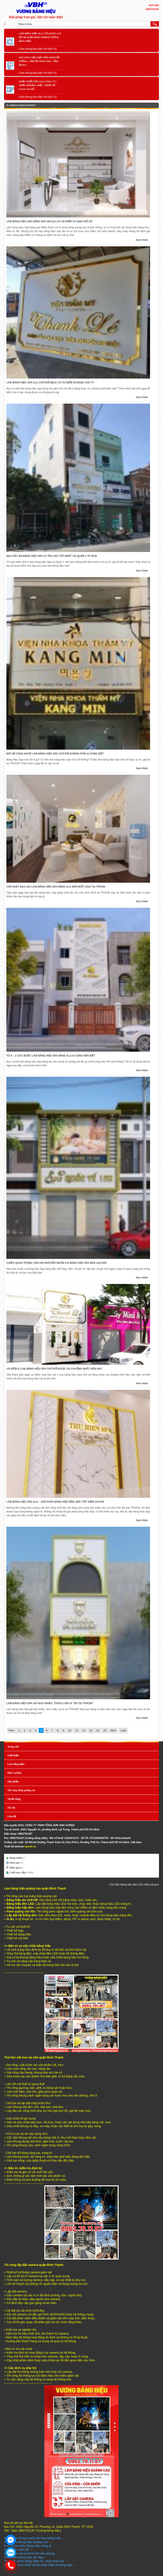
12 (83, 1730)
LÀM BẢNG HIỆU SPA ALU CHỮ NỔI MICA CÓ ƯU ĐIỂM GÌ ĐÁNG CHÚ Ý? (50, 382)
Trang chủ (13, 1746)
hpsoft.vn (30, 1846)
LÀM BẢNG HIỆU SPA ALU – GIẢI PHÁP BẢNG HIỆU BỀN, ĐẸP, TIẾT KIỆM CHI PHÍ (55, 1501)
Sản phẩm (13, 1781)
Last (123, 1730)
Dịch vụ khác (14, 1772)
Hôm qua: (15, 1867)
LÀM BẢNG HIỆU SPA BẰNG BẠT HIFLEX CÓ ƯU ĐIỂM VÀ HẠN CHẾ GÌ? (49, 221)
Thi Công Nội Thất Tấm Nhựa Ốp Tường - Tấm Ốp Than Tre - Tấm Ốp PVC (39, 61)
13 (90, 1730)
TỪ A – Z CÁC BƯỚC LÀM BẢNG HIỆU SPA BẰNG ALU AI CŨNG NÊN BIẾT (50, 1055)
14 (97, 1730)
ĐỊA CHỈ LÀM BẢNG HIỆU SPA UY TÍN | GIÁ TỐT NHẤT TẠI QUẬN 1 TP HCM (51, 556)
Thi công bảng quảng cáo (21, 1790)
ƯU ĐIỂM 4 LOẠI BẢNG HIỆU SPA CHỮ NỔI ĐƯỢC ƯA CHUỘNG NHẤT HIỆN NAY (54, 1368)
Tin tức (11, 1807)
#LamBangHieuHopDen (21, 105)
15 (104, 1730)
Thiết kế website (14, 1846)
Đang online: (17, 1857)
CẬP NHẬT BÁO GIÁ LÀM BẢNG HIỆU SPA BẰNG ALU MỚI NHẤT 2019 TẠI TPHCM (55, 886)
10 (69, 1730)
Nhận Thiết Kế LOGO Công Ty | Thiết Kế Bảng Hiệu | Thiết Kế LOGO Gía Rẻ (38, 85)
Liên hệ (11, 1816)
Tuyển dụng (14, 1798)
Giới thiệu (13, 1755)
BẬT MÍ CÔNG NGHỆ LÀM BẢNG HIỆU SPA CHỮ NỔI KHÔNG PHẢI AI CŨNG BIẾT (55, 753)
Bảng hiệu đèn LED (137, 1884)
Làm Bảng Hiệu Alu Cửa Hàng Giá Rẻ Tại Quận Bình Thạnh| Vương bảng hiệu (40, 37)
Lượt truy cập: (18, 1872)
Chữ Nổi (120, 1884)
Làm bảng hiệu (15, 1764)
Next (113, 1730)
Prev (11, 1730)
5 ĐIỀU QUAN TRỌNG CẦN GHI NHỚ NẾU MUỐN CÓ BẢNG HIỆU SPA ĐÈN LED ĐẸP (56, 1262)
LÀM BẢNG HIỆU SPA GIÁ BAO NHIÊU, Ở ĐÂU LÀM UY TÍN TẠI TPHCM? (49, 1703)
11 (76, 1730)
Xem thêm (142, 239)
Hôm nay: (15, 1862)
